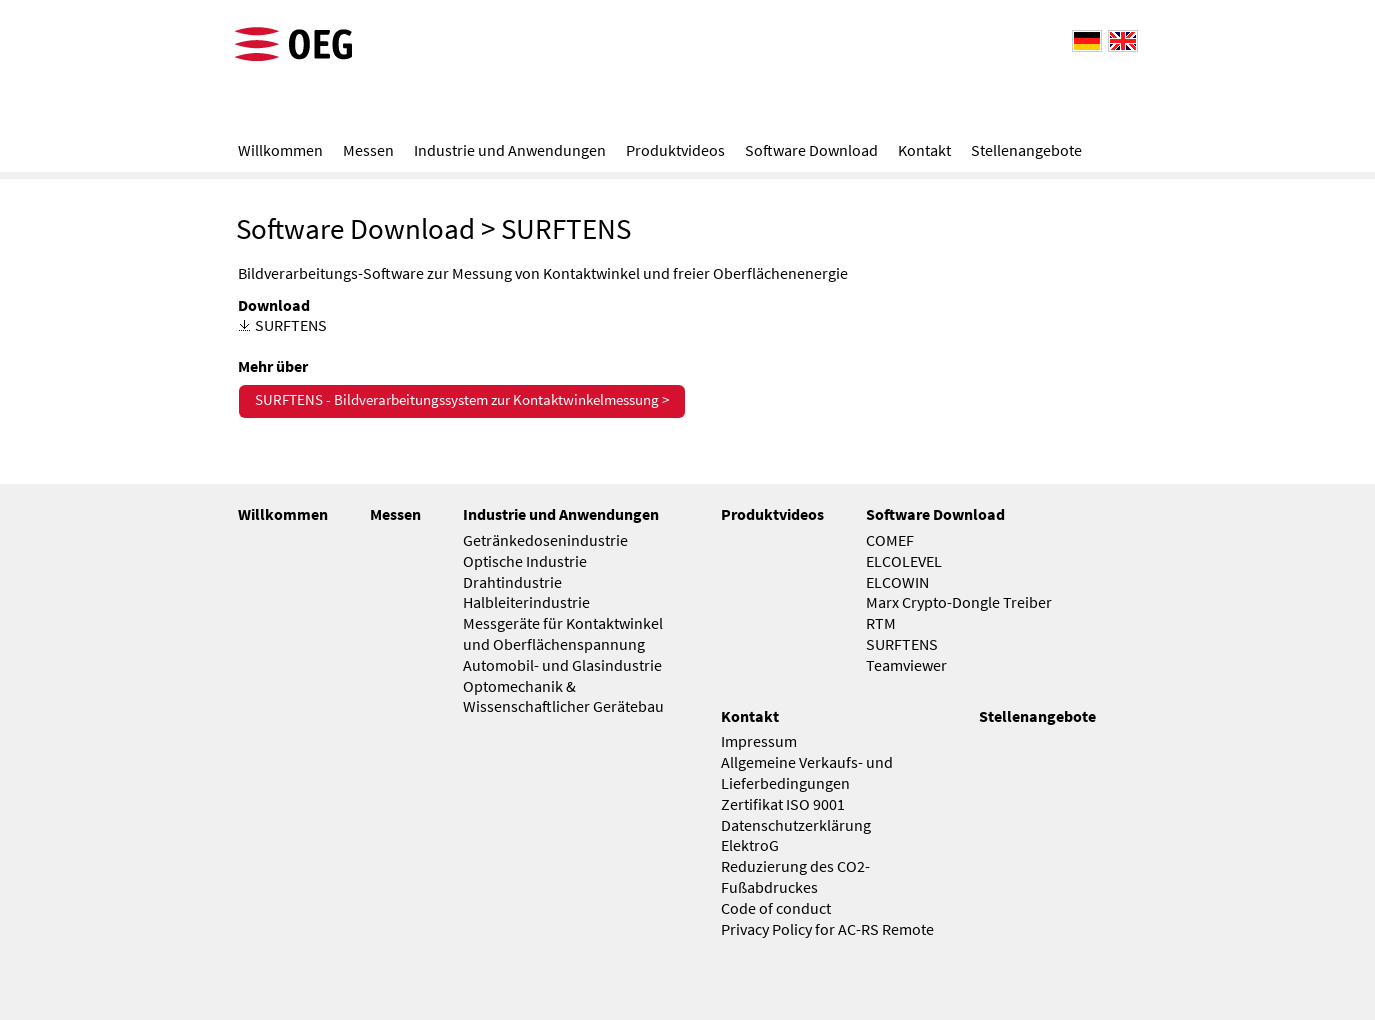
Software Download (355, 229)
